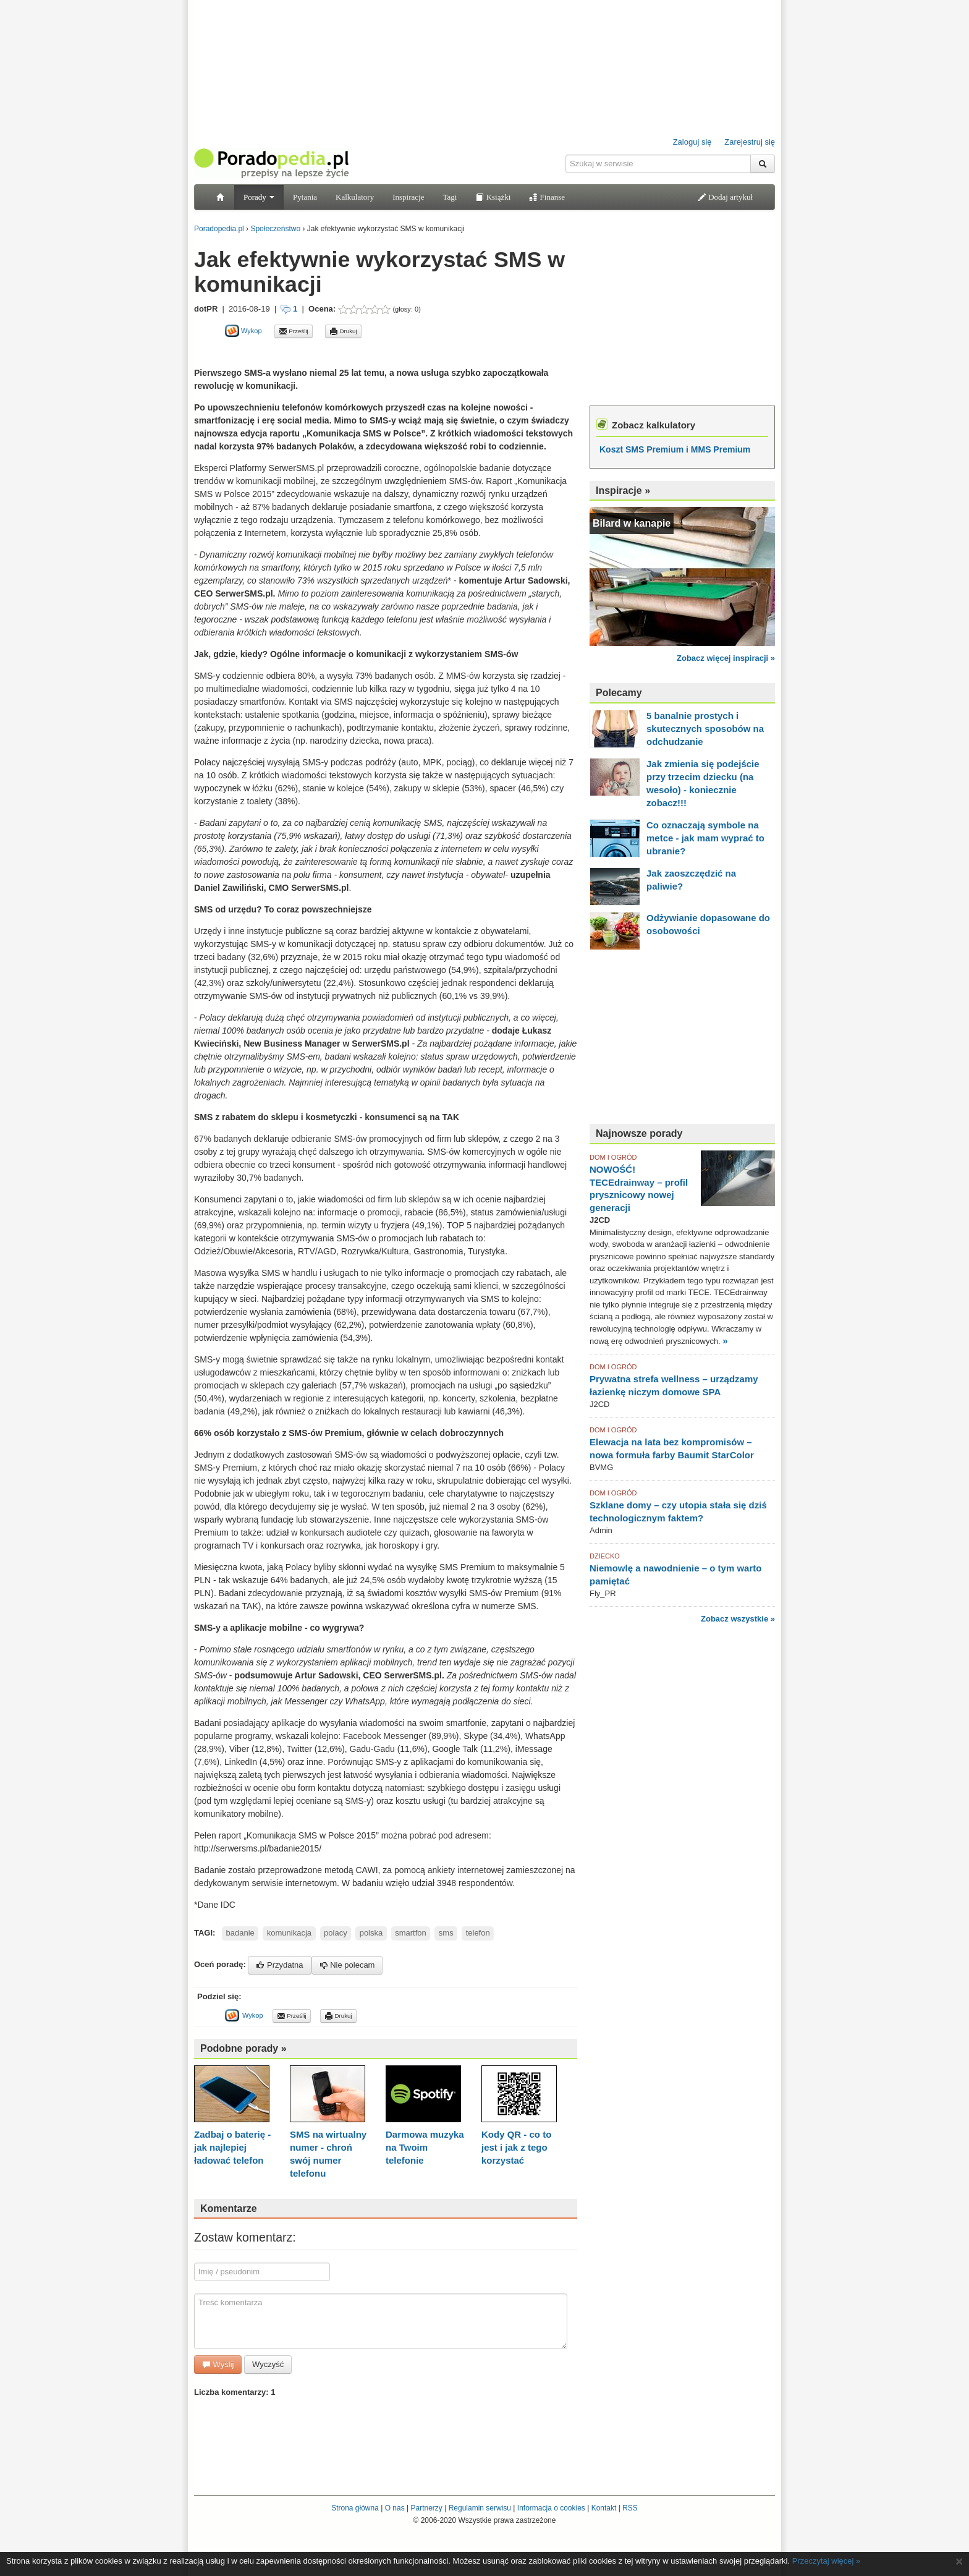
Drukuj (343, 331)
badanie (240, 1932)
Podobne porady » (243, 2048)
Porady (258, 197)
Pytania (305, 197)
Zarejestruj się (749, 142)
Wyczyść (268, 2364)
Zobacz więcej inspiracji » (726, 658)
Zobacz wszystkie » (738, 1618)
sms (446, 1932)
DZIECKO (605, 1556)
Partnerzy (426, 2508)
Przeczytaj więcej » (826, 2560)
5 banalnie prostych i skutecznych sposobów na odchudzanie (705, 728)
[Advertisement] (338, 352)
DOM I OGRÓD (613, 1157)
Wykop (243, 330)
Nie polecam (347, 1965)
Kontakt (604, 2508)
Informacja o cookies (551, 2508)
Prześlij (293, 331)
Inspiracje (408, 197)
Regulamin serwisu (480, 2508)
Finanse (547, 197)
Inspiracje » (623, 490)
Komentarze (228, 2208)
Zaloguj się (692, 142)
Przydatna (279, 1965)
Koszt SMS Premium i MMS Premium (674, 449)
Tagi (449, 197)
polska (371, 1932)
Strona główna (355, 2508)
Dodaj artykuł (725, 197)
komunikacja (289, 1932)
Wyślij (218, 2364)
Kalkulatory (355, 197)
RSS (630, 2508)
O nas (395, 2508)
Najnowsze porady (639, 1133)
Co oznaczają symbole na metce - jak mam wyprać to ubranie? (705, 838)
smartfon (410, 1932)
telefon (478, 1932)
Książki (492, 197)
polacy (335, 1932)
